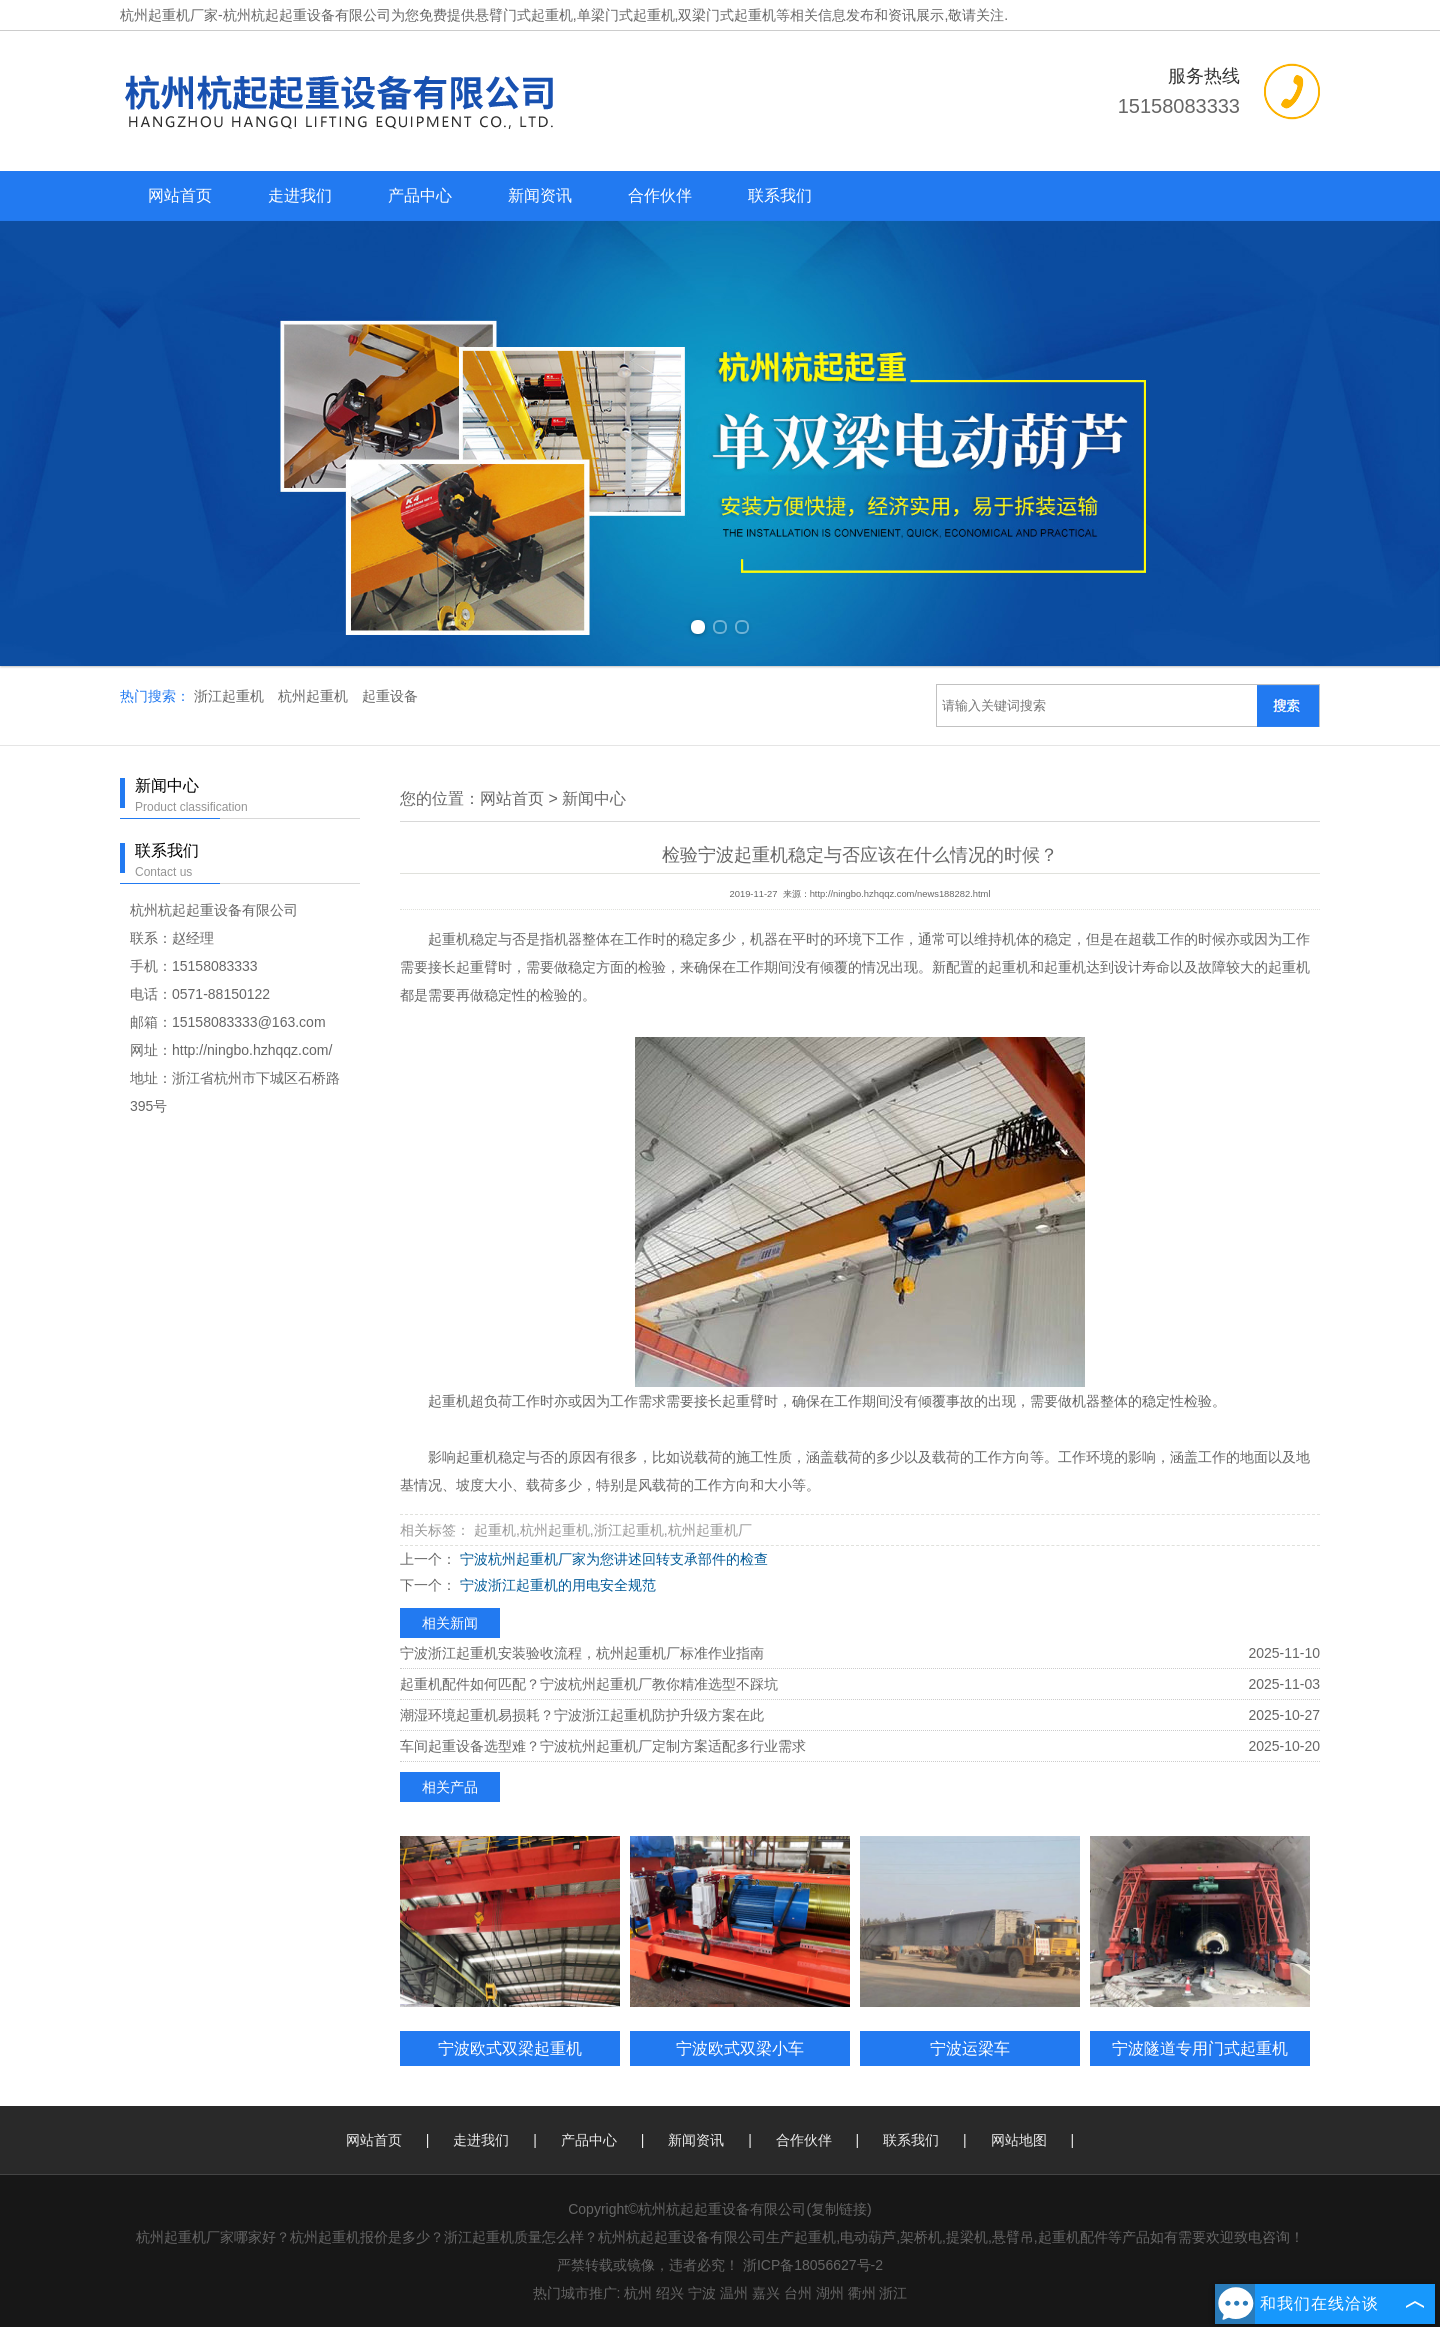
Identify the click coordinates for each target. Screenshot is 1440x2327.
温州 (734, 2293)
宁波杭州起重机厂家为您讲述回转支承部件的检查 (612, 1559)
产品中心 (420, 195)
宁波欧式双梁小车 (740, 2048)
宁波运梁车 (970, 2048)
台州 (798, 2293)
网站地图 (1019, 2140)
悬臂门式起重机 (524, 15)
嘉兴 (766, 2293)
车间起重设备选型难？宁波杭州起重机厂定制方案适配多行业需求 (603, 1746)
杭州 (638, 2293)
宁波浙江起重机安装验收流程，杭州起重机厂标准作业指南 (582, 1653)
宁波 (702, 2293)
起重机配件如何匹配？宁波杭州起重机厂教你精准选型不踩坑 (589, 1684)
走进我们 (300, 195)
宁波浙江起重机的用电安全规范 (556, 1585)
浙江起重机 (231, 696)
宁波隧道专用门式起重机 (1200, 2048)
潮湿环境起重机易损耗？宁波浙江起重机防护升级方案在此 (582, 1715)
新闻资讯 (540, 195)
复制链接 (839, 2209)
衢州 (862, 2293)
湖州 (830, 2293)
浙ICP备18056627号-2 (813, 2265)
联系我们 (780, 195)
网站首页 (180, 195)
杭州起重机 (315, 696)
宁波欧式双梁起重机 (510, 2048)
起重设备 (390, 696)
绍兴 (670, 2293)
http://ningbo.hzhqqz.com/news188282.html (900, 894)
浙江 (893, 2293)
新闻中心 (594, 798)
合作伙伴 (660, 195)
